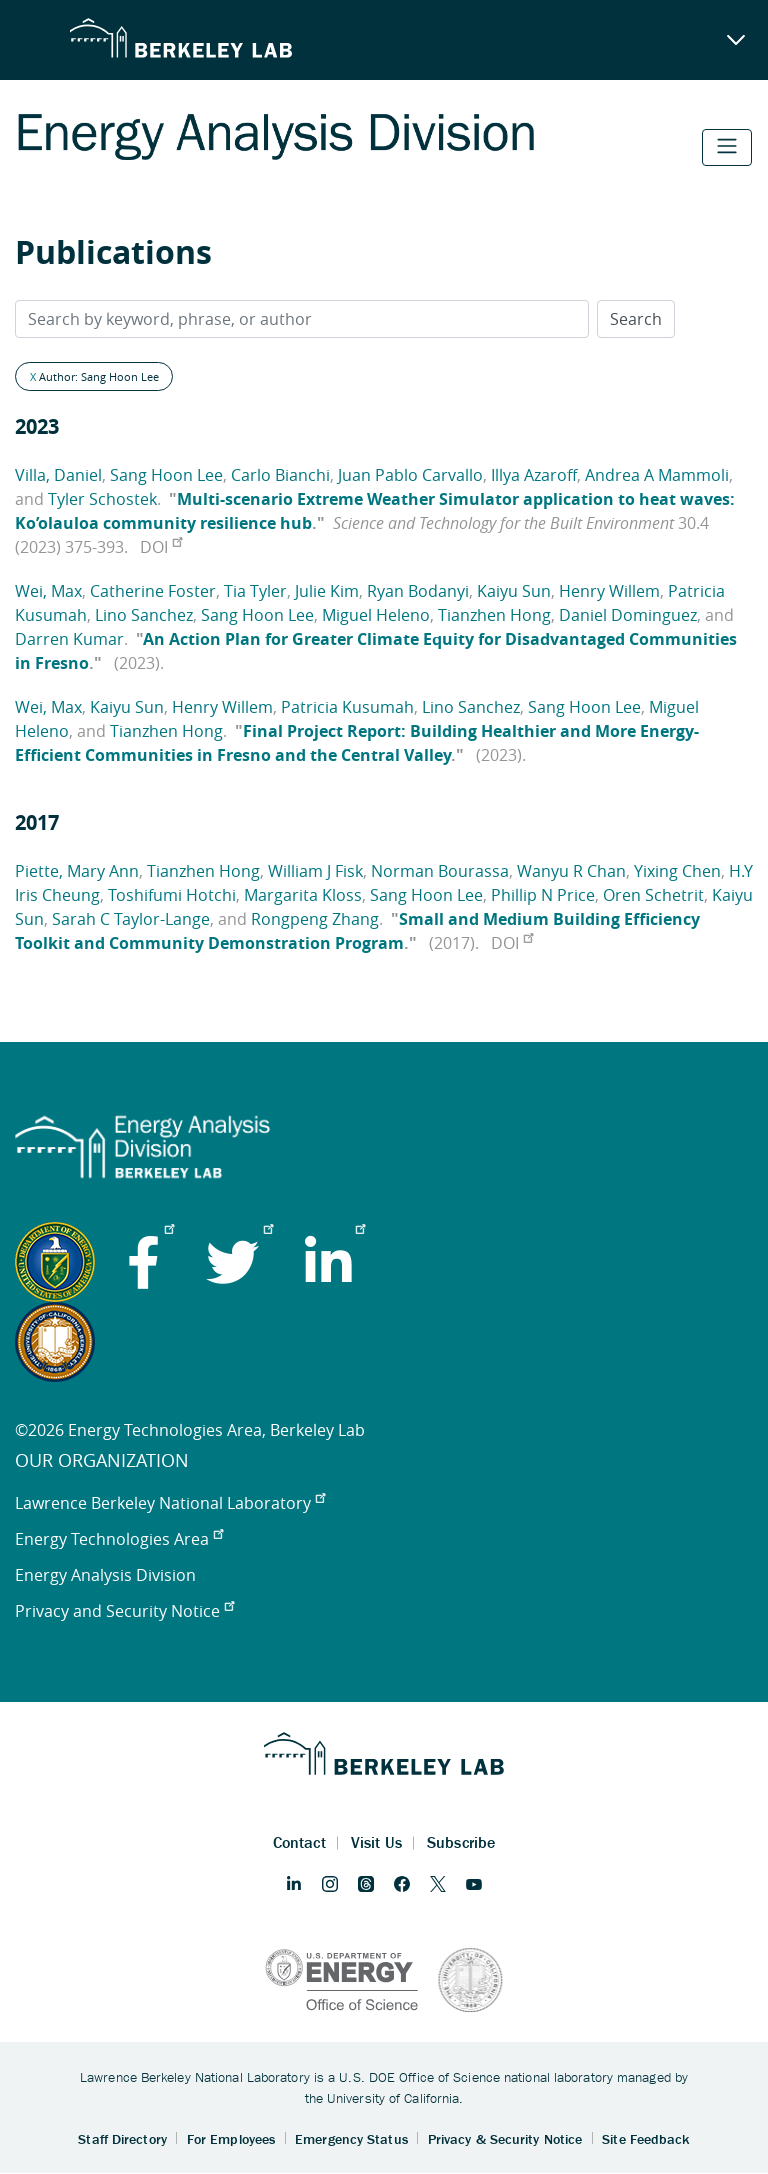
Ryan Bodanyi (418, 591)
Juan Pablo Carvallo (410, 475)
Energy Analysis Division (105, 1575)
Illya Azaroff (534, 475)
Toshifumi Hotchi (172, 895)
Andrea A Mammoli (657, 475)
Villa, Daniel (58, 475)
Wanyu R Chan (571, 871)
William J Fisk (315, 871)
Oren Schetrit (653, 895)
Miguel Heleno (376, 615)
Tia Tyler (255, 591)
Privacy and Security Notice (124, 1611)
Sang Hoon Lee (166, 475)
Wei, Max (48, 591)
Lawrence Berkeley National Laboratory (170, 1503)
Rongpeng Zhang (315, 919)
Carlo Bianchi (280, 475)
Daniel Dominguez (628, 615)
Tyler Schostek (102, 499)
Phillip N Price (543, 895)
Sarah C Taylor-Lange (131, 919)
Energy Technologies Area (119, 1539)
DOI (161, 547)
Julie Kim (327, 591)
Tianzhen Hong (494, 615)
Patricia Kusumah (347, 707)
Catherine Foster (153, 591)
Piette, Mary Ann (77, 871)
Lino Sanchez (144, 615)
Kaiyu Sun (514, 591)
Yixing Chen (677, 871)
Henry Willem (609, 591)
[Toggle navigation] (727, 147)
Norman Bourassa (440, 871)
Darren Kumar (69, 639)
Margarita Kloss (303, 895)
